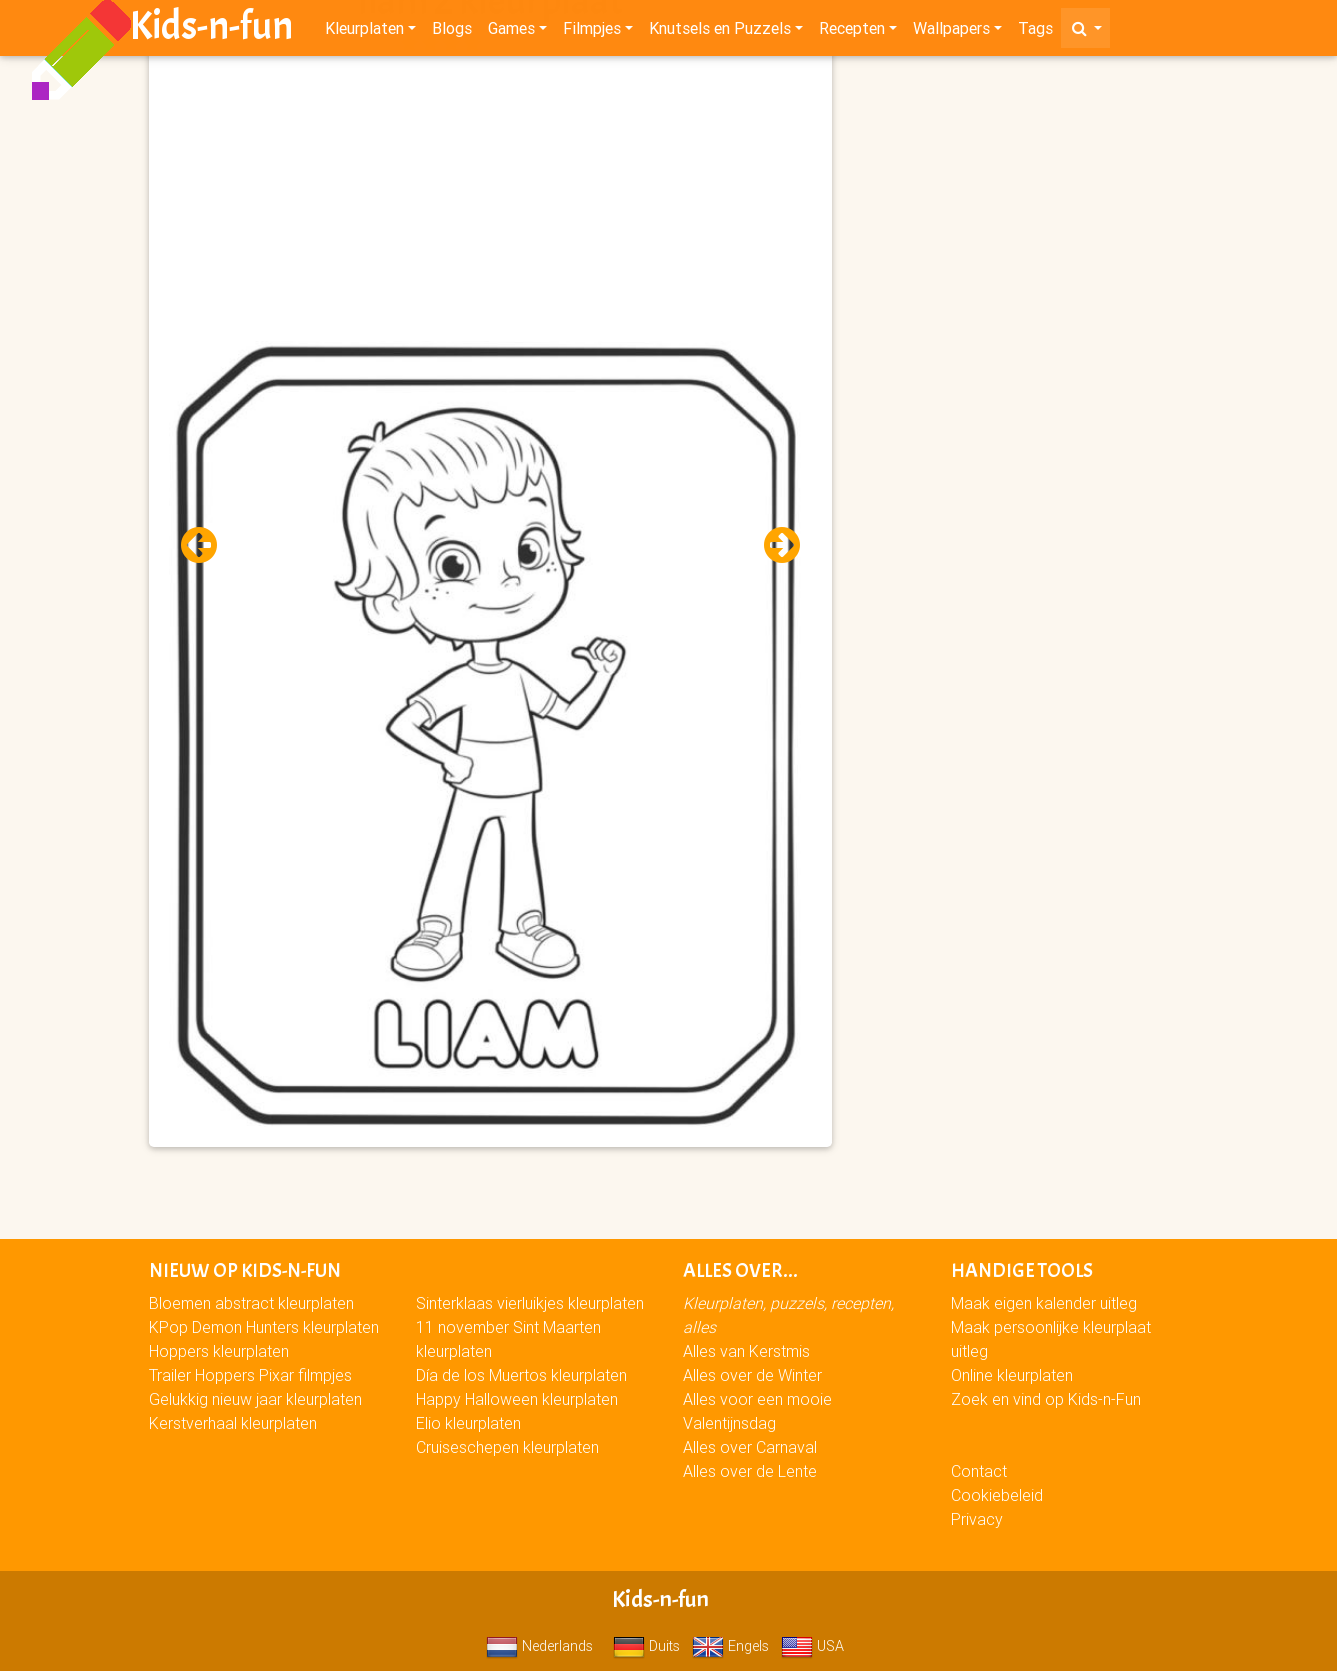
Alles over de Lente (750, 1471)
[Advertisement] (490, 201)
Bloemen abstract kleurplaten (251, 1303)
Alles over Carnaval (750, 1447)
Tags (1035, 32)
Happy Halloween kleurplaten (517, 1399)
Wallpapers (951, 32)
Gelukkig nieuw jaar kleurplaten (255, 1399)
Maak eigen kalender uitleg (1044, 1303)
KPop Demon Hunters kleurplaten (264, 1327)
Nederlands (539, 1646)
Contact (979, 1471)
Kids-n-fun (211, 30)
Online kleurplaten (1012, 1375)
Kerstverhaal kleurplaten (233, 1423)
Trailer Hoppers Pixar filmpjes (250, 1375)
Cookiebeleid (997, 1495)
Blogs (452, 32)
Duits (646, 1646)
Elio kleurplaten (468, 1423)
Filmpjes (592, 32)
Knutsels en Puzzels (720, 32)
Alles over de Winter (752, 1375)
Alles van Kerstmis (746, 1351)
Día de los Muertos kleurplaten (521, 1375)
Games (511, 32)
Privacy (977, 1519)
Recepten (852, 32)
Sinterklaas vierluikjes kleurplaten (530, 1303)
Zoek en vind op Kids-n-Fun (1046, 1399)
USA (812, 1646)
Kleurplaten (364, 32)
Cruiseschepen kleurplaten (507, 1447)
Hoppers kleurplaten (219, 1351)
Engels (730, 1646)
